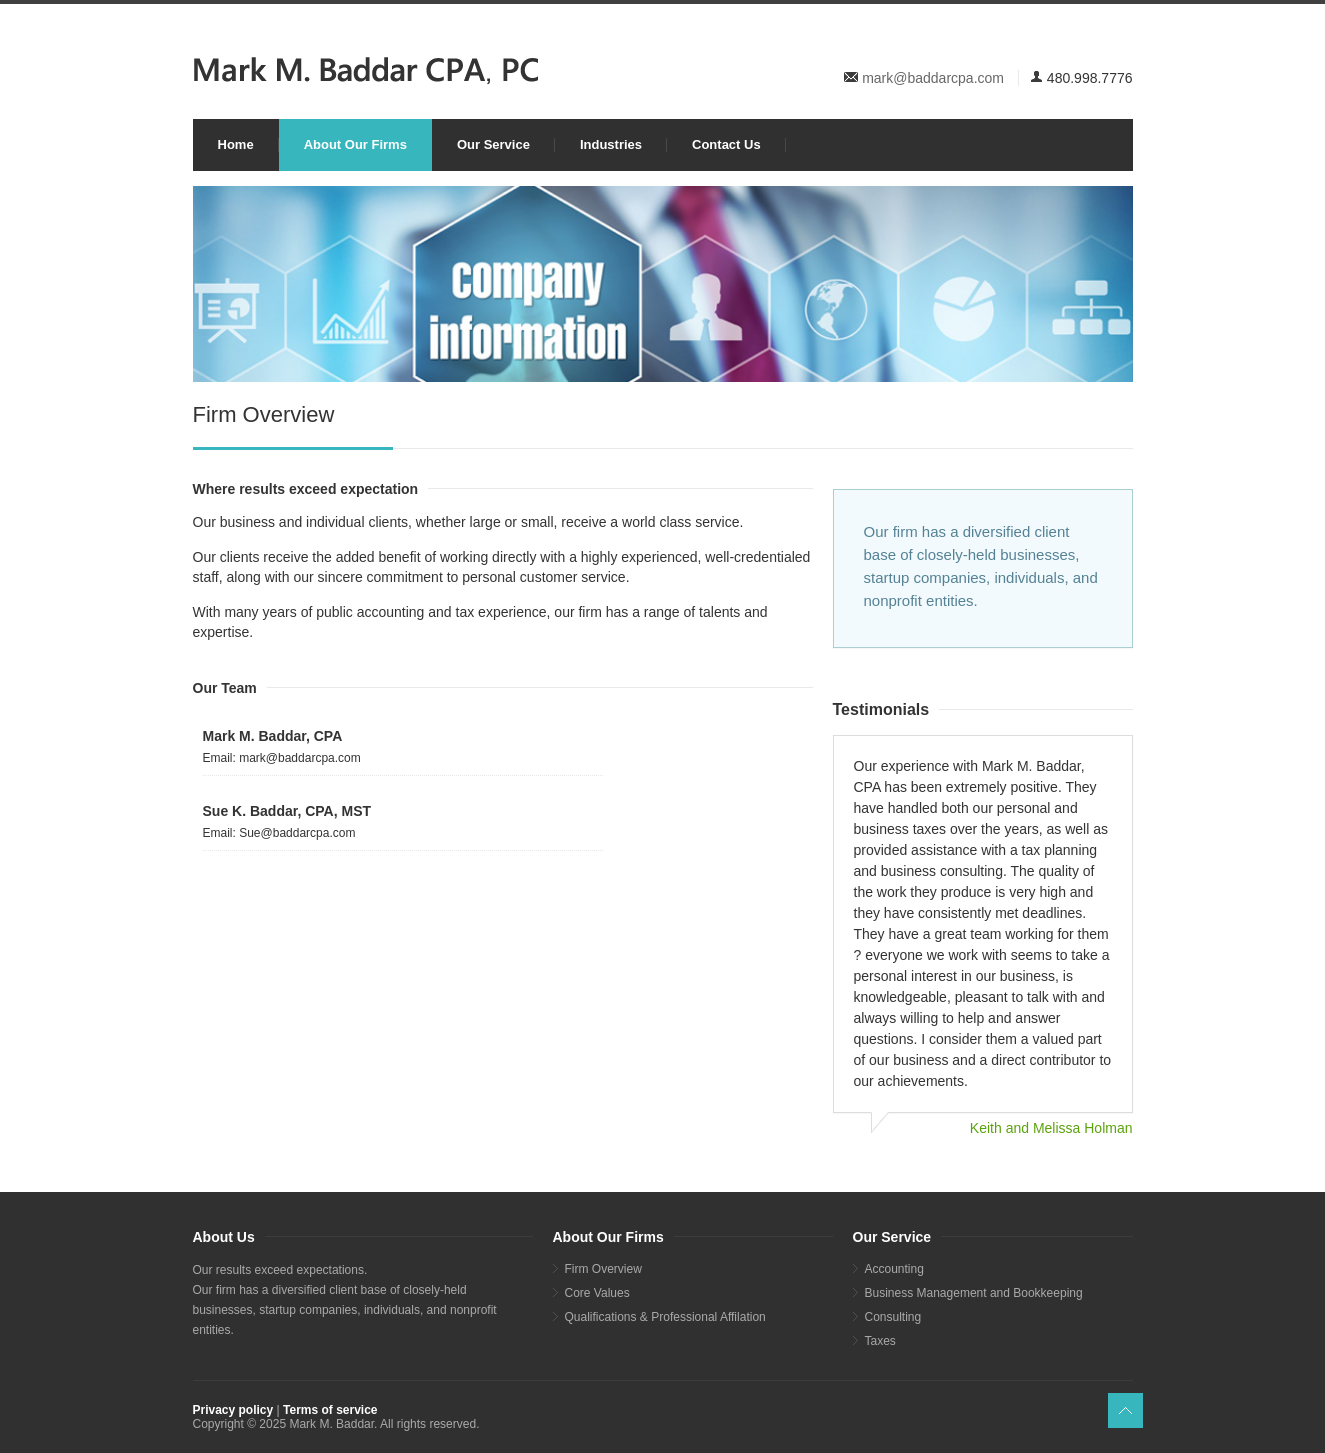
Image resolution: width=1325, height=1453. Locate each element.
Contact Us (726, 144)
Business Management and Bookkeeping (974, 1293)
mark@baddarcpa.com (933, 78)
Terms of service (330, 1410)
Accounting (894, 1269)
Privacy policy (233, 1410)
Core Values (597, 1293)
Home (236, 144)
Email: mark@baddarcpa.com (282, 758)
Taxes (880, 1341)
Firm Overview (603, 1269)
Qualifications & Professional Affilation (665, 1317)
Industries (611, 144)
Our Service (493, 144)
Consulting (893, 1317)
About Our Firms (355, 144)
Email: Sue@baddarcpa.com (279, 833)
